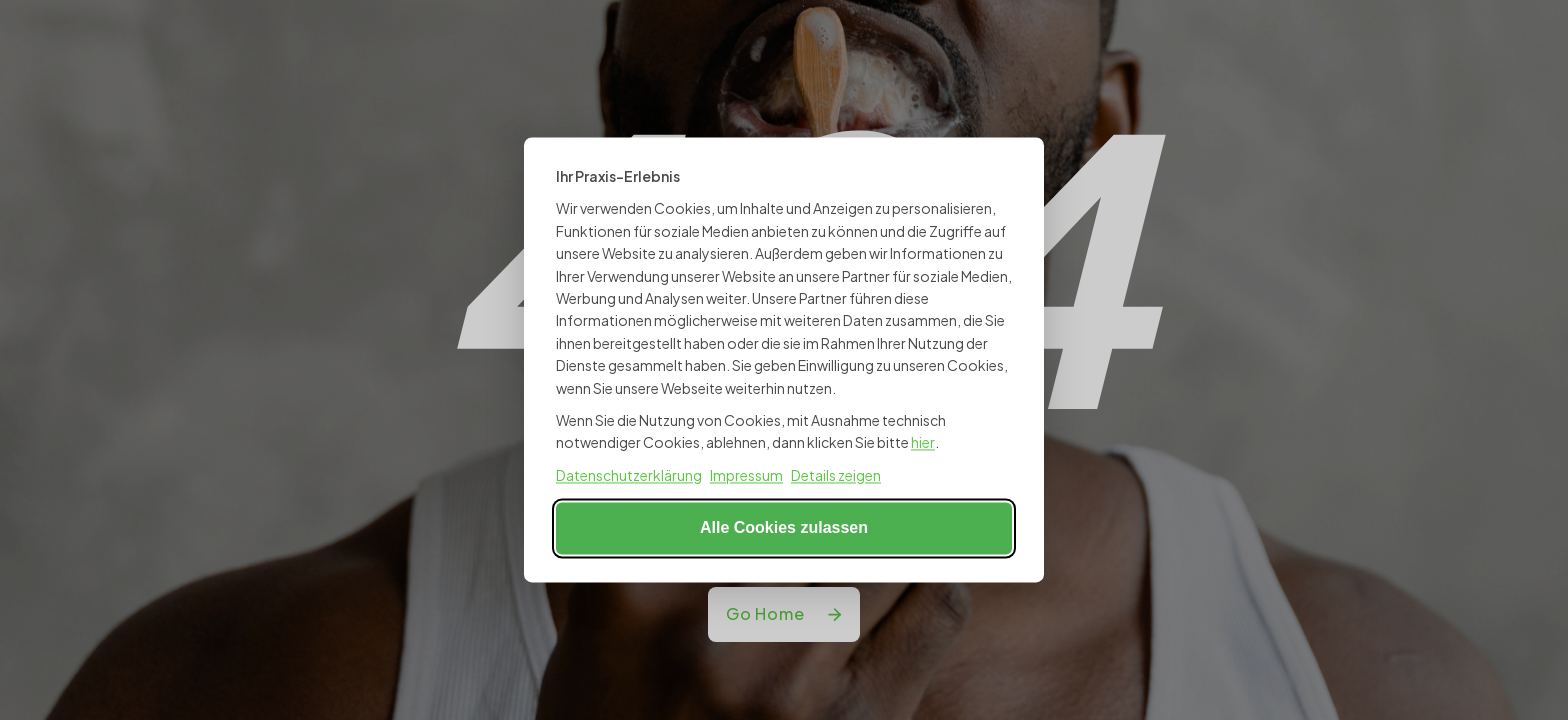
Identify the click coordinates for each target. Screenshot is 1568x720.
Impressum (746, 475)
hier (923, 443)
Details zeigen (836, 475)
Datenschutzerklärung (629, 475)
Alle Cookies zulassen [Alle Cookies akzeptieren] (784, 528)
